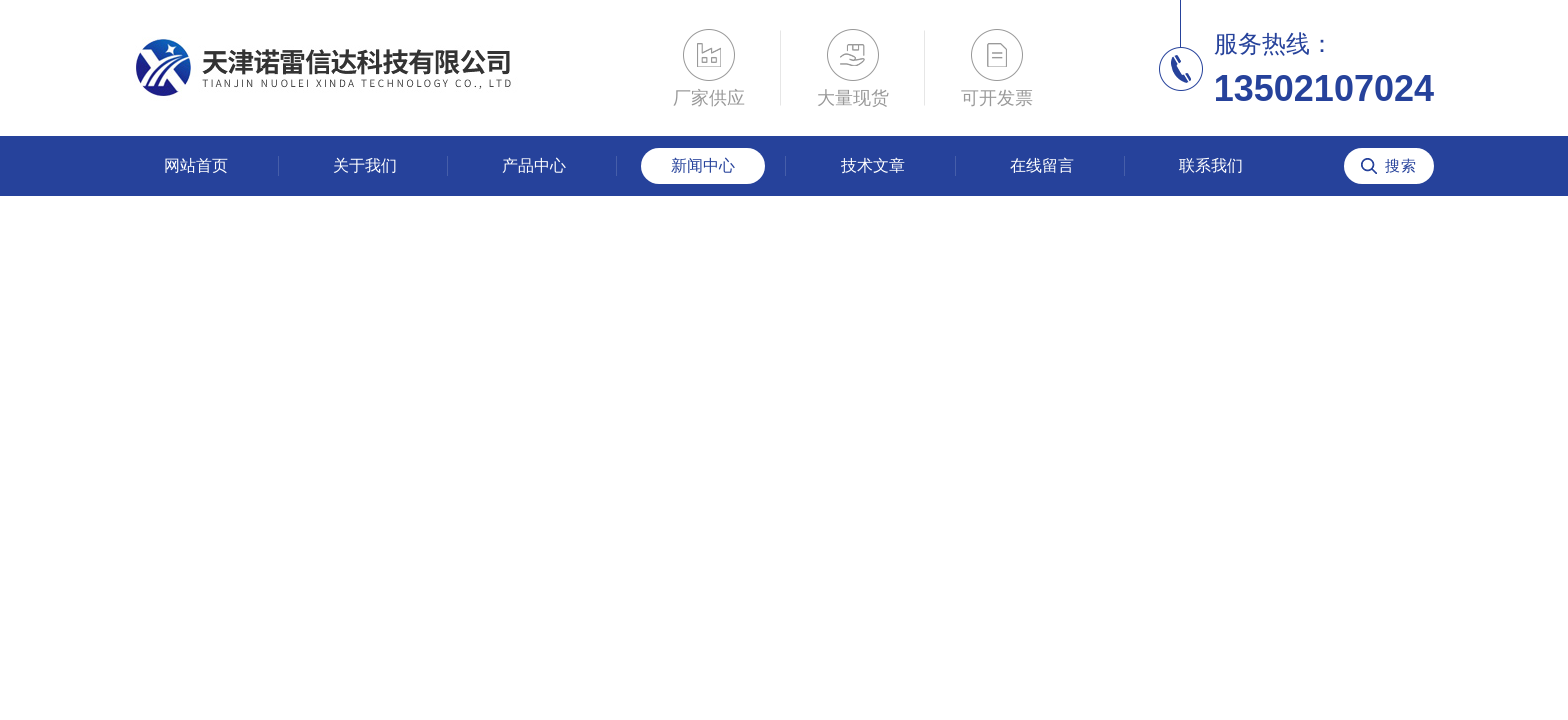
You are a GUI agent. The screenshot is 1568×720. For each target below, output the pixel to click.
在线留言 (1042, 165)
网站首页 (196, 165)
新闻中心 (703, 165)
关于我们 (365, 165)
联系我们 (1211, 165)
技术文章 (873, 165)
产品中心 (534, 165)
